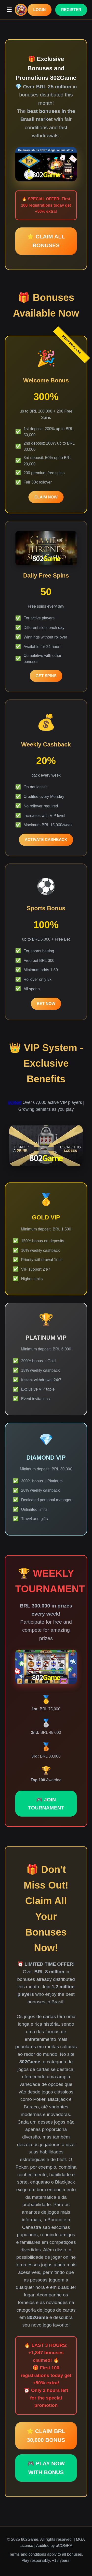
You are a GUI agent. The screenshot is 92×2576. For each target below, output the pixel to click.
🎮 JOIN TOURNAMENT (46, 1803)
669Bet (14, 1102)
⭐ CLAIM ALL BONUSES (46, 241)
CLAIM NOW (45, 497)
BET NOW (46, 1004)
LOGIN (39, 10)
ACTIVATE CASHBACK (46, 840)
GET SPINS (46, 676)
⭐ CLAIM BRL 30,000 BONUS (46, 2435)
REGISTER (71, 10)
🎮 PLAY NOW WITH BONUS (46, 2467)
